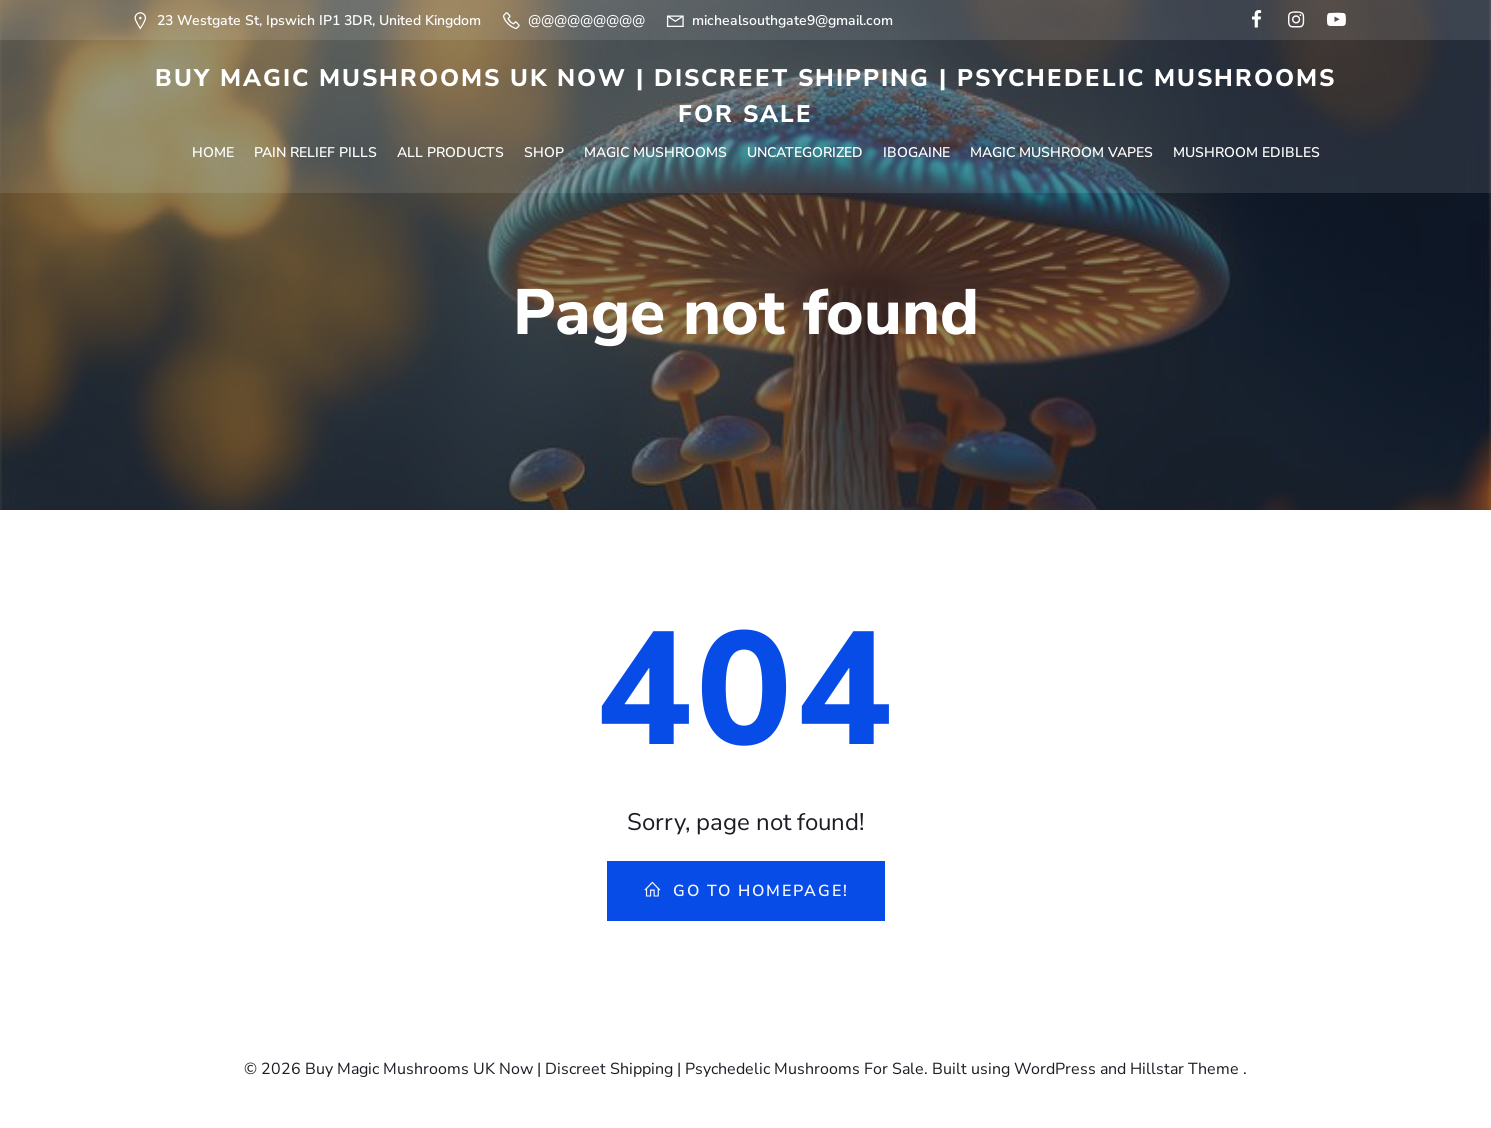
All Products (450, 152)
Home (213, 152)
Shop (544, 152)
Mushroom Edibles (1246, 152)
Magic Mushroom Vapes (1061, 152)
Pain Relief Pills (315, 152)
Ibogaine (916, 152)
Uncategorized (805, 152)
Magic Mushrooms (655, 152)
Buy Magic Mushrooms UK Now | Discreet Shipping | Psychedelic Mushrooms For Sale (745, 96)
